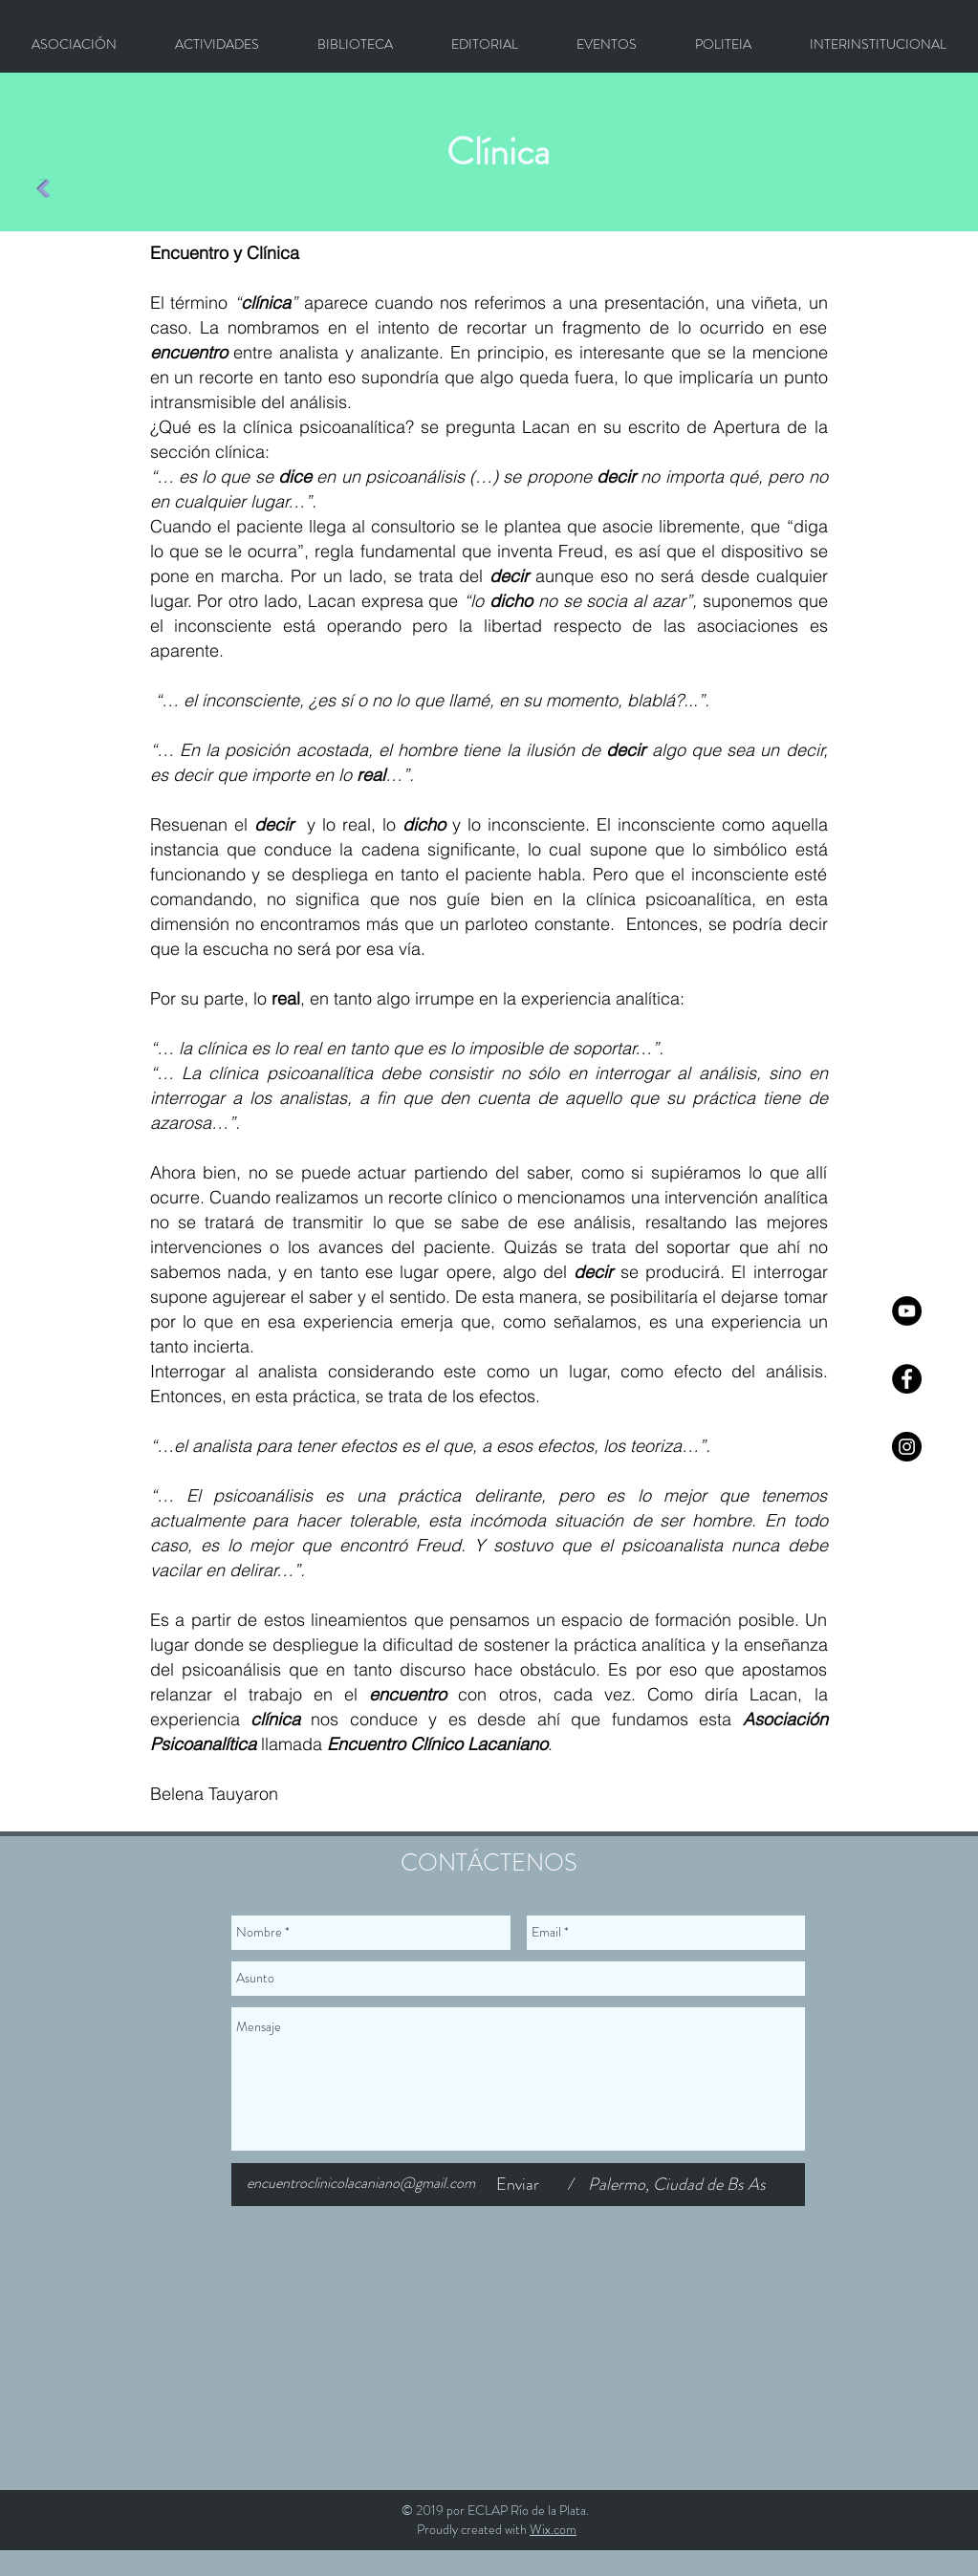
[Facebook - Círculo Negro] (907, 1379)
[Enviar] (518, 2184)
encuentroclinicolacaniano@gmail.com (361, 2183)
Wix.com (553, 2529)
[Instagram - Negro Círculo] (907, 1446)
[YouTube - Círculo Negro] (907, 1311)
